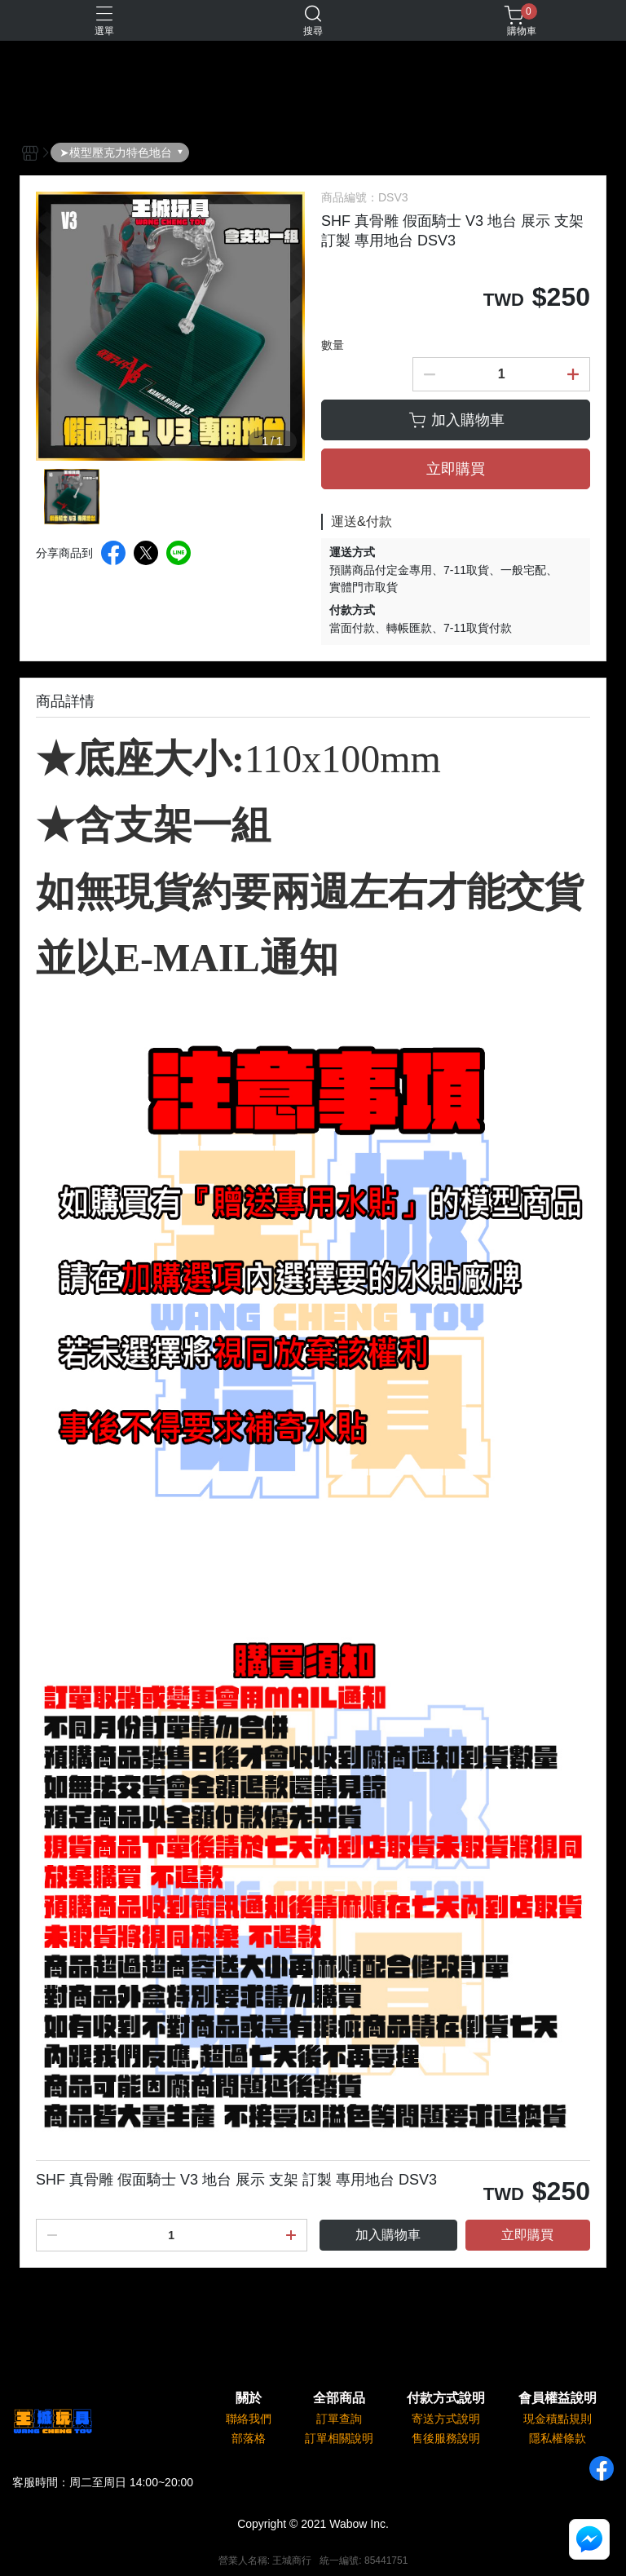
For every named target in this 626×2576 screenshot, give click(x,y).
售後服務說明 (446, 2438)
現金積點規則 (557, 2418)
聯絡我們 (248, 2418)
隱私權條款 (557, 2438)
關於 (249, 2398)
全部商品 (339, 2398)
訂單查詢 (339, 2418)
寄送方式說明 (446, 2418)
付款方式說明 (446, 2398)
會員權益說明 (557, 2398)
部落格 (248, 2438)
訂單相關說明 (339, 2438)
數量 (332, 344)
